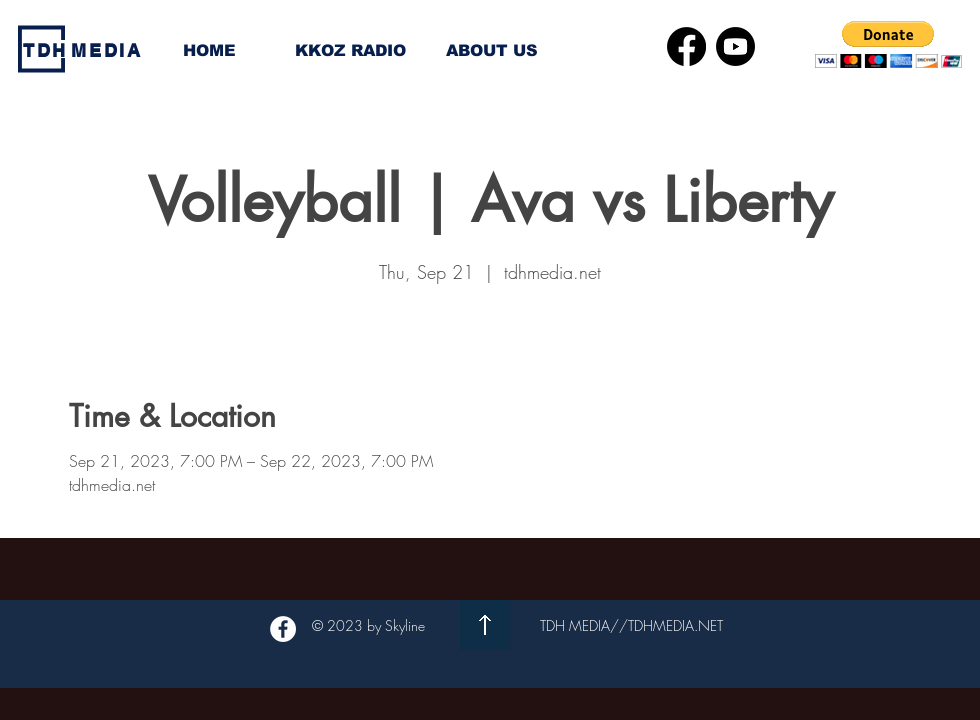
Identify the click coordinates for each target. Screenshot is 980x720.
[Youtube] (735, 46)
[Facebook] (686, 46)
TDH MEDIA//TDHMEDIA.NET (631, 625)
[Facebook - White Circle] (283, 629)
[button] (888, 44)
